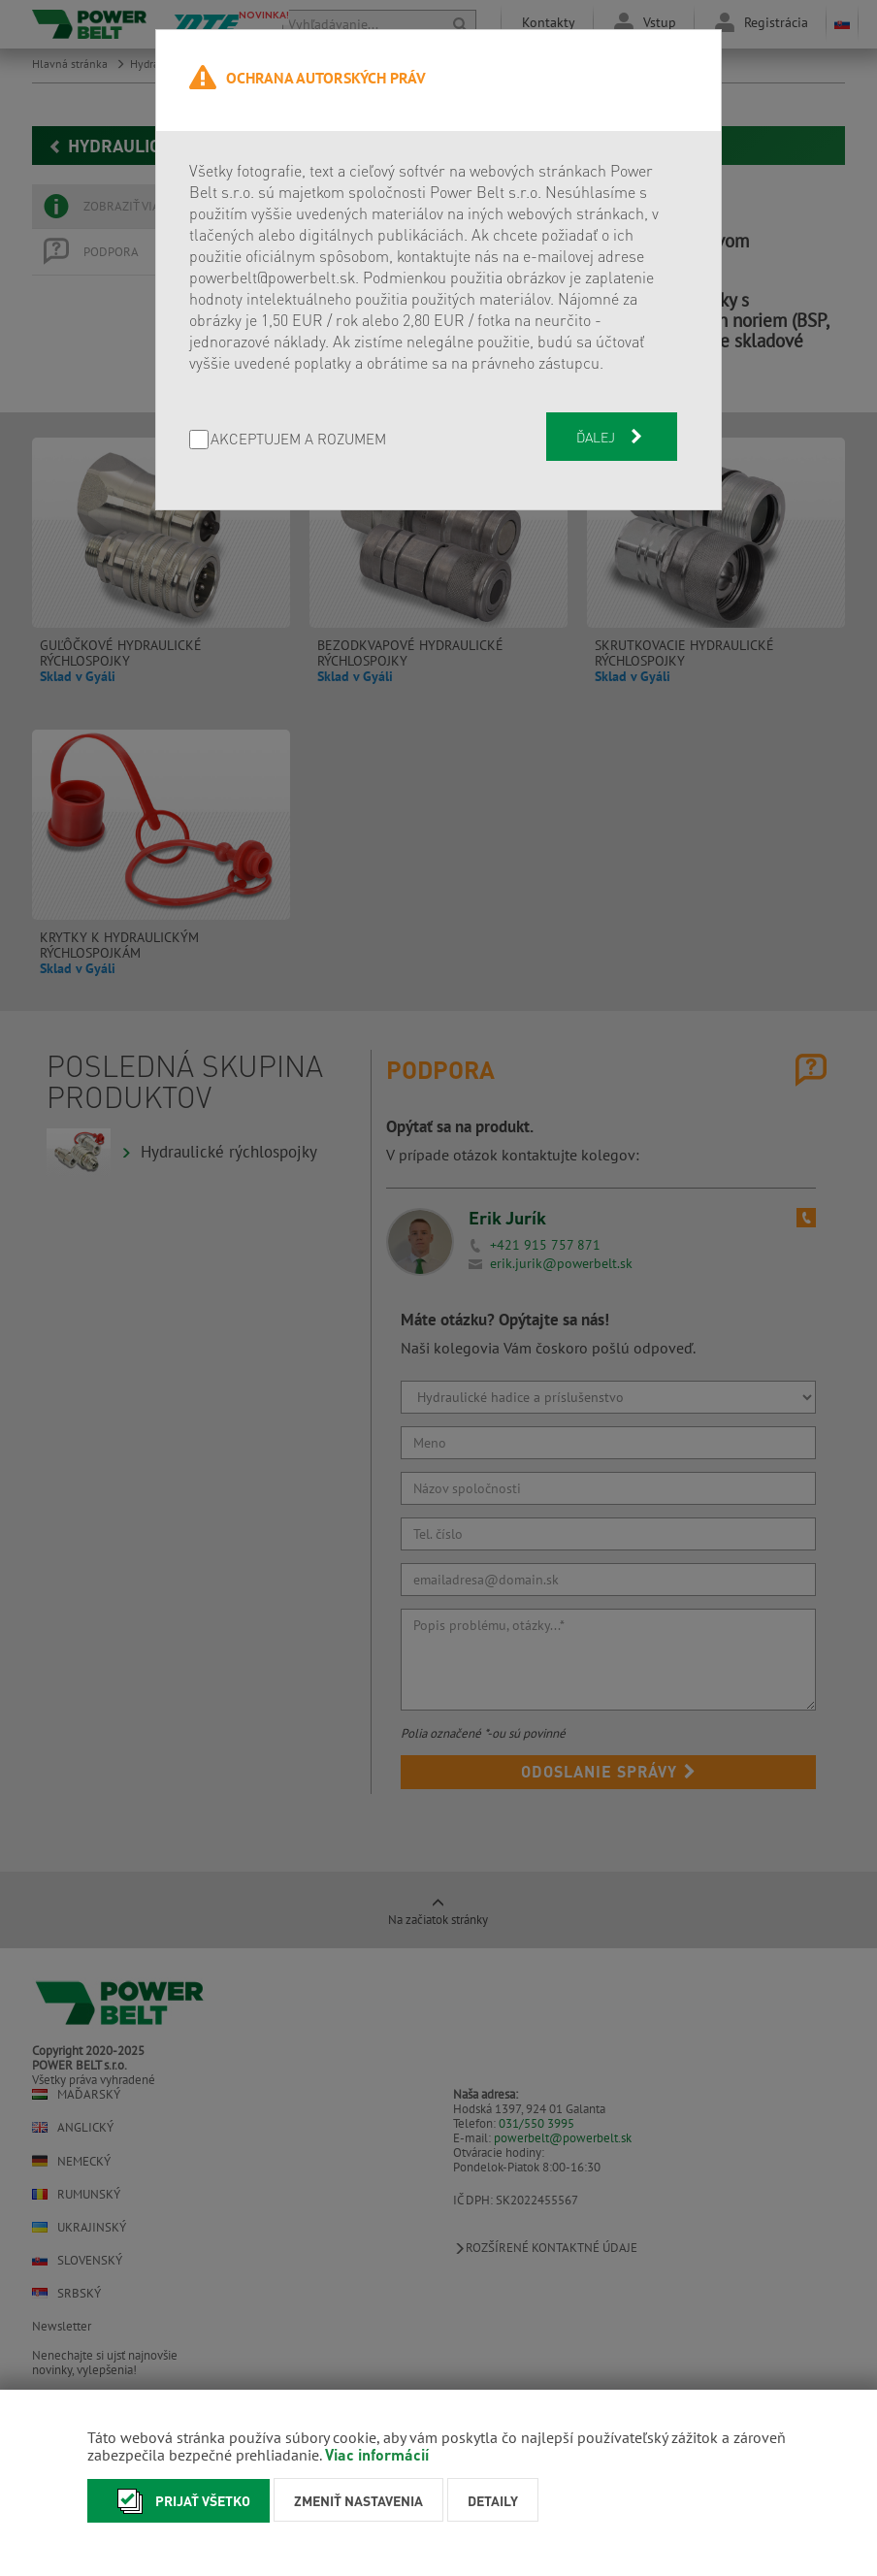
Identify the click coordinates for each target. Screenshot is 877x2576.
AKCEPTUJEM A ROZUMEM (298, 440)
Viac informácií (377, 2454)
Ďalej (611, 436)
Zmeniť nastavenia (358, 2500)
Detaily (493, 2500)
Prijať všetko (178, 2501)
